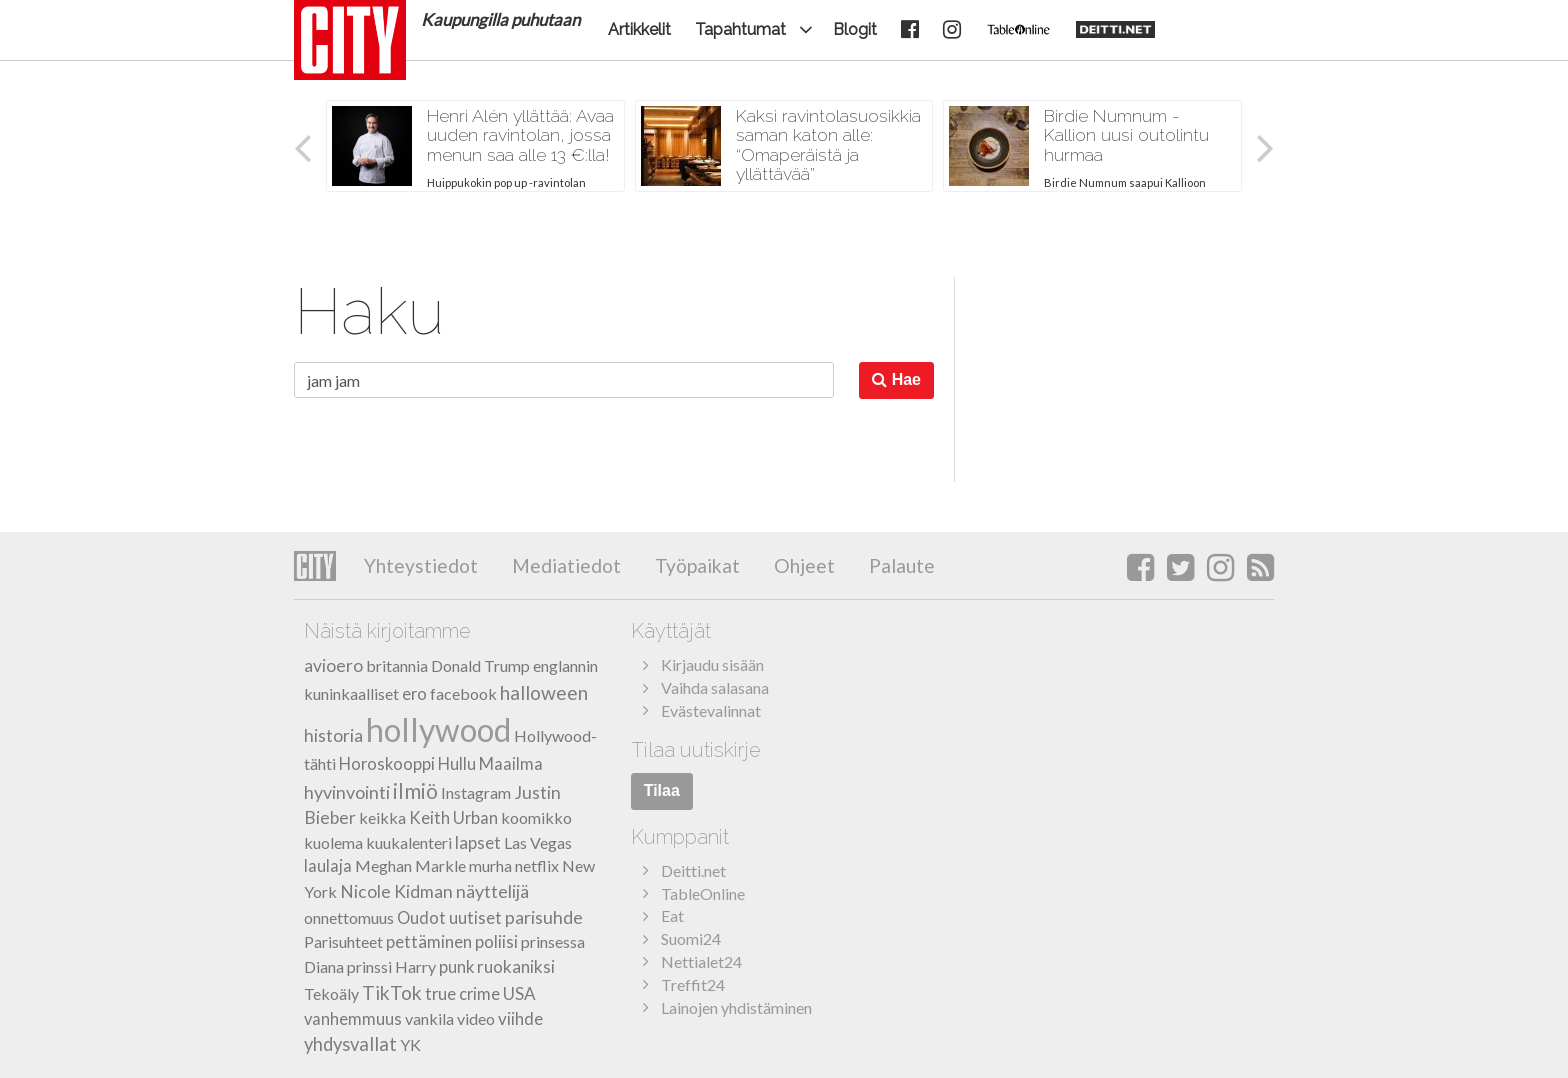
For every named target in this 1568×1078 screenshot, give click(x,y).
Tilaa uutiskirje (696, 750)
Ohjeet (802, 565)
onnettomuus (349, 917)
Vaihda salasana (715, 687)
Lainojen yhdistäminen (736, 1007)
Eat (672, 915)
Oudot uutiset (449, 918)
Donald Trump (480, 665)
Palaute (900, 565)
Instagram (476, 792)
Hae (896, 379)
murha (490, 865)
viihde (520, 1018)
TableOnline (703, 893)
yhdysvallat (350, 1044)
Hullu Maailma (490, 764)
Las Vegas (538, 842)
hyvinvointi (347, 792)
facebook (463, 693)
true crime (462, 994)
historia (333, 735)
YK (410, 1044)
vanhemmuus (353, 1019)
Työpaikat (695, 565)
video (476, 1018)
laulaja (328, 866)
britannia (397, 665)
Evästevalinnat (711, 710)
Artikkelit (639, 29)
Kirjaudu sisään (712, 664)
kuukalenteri (409, 842)
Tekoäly (331, 993)
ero (414, 694)
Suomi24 (691, 938)
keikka (382, 817)
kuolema (333, 842)
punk (456, 967)
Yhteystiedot (421, 565)
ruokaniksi (516, 966)
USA (519, 993)
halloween (544, 692)
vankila (429, 1018)
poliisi (496, 941)
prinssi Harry (391, 966)
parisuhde (544, 917)
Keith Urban (453, 818)
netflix (537, 865)
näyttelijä (492, 891)
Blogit (855, 29)
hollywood (438, 729)
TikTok (392, 992)
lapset (478, 842)
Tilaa (662, 790)
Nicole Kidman (396, 891)
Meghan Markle (410, 865)
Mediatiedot (564, 565)
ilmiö (415, 790)
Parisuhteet (343, 941)
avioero (333, 665)
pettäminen (429, 941)
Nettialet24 (701, 961)
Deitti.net (693, 870)
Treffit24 (693, 984)
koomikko (536, 817)
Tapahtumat (740, 29)
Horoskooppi (387, 764)
